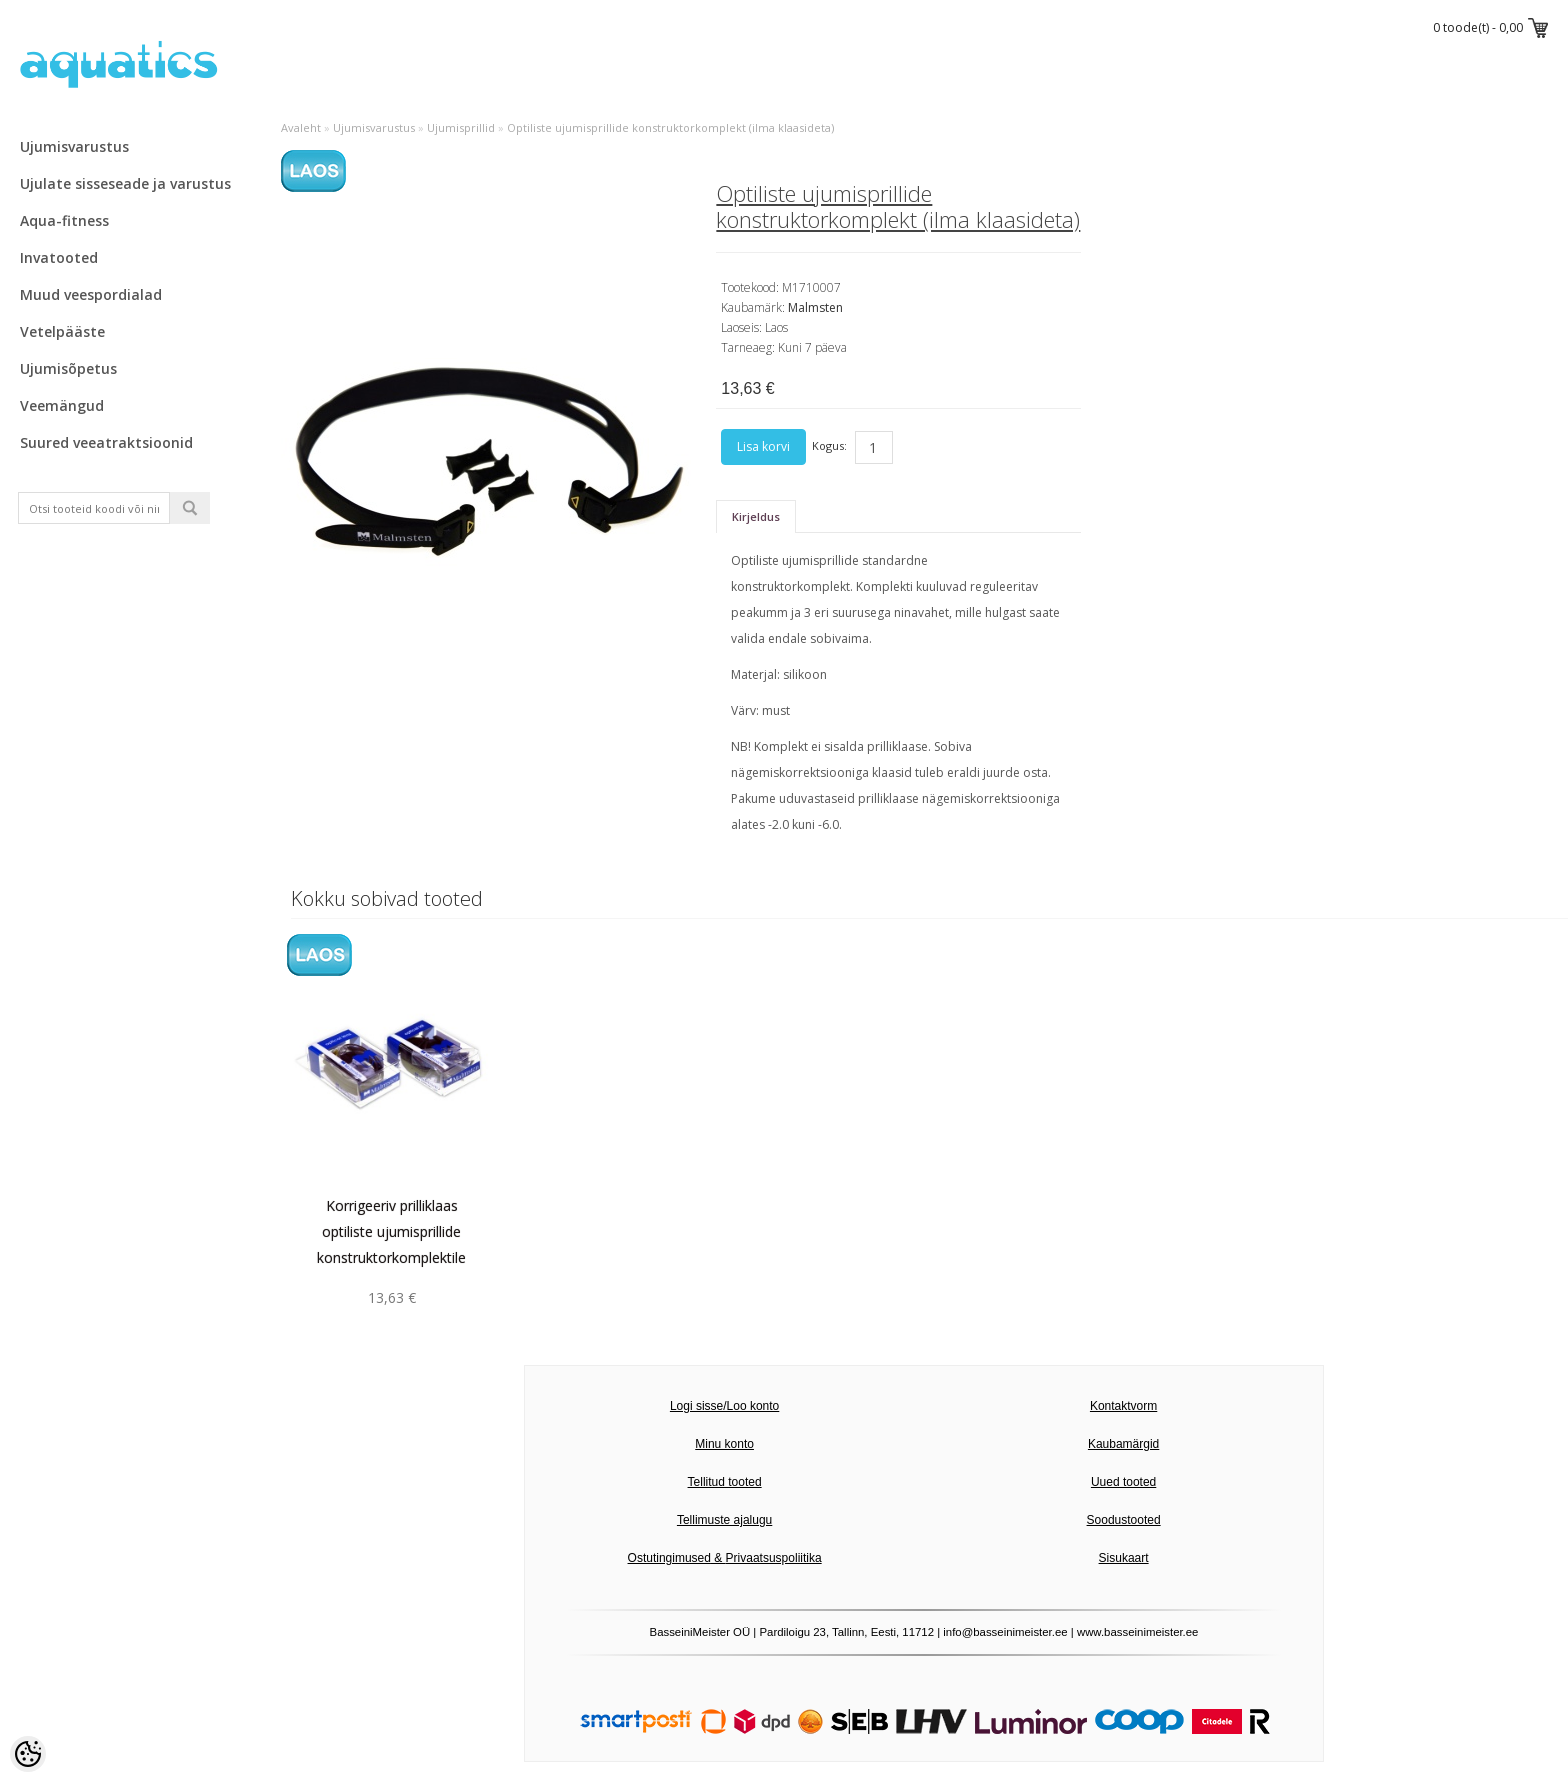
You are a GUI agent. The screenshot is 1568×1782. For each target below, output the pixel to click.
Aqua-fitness (64, 220)
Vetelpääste (62, 331)
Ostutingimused (669, 1558)
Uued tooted (1123, 1482)
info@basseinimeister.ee (1005, 1632)
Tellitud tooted (725, 1482)
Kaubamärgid (1123, 1444)
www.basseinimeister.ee (1138, 1632)
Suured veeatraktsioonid (106, 442)
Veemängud (62, 405)
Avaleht (301, 127)
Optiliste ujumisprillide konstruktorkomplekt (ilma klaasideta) (670, 127)
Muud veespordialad (91, 294)
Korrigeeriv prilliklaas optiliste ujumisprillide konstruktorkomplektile (391, 1231)
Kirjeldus (756, 516)
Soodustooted (1124, 1520)
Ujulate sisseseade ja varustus (125, 183)
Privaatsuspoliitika (774, 1558)
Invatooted (59, 257)
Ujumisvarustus (74, 146)
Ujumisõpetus (68, 368)
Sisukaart (1124, 1558)
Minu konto (724, 1444)
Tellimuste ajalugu (724, 1520)
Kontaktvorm (1123, 1406)
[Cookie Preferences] (28, 1754)
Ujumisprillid (461, 127)
